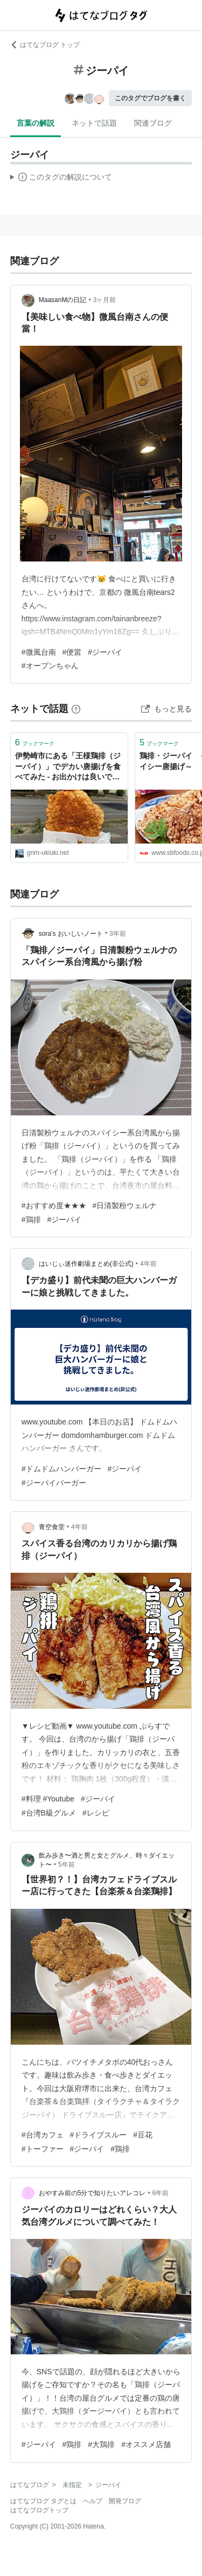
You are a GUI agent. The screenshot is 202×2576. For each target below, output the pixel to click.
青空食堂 (52, 1527)
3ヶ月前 (104, 300)
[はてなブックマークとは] (76, 708)
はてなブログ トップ (45, 45)
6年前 (160, 2193)
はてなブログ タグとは (43, 2501)
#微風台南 (39, 652)
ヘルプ (92, 2501)
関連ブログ (153, 123)
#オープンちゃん (50, 665)
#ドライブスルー (98, 2134)
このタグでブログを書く (150, 98)
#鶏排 (31, 1219)
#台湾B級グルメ (49, 1812)
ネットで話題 (94, 123)
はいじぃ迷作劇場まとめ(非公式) (86, 1264)
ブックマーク (34, 742)
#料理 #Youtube (48, 1798)
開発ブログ (125, 2501)
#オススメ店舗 (146, 2444)
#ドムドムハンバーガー (61, 1468)
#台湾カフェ (43, 2134)
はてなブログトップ (39, 2510)
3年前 (117, 933)
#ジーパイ (105, 652)
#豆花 (142, 2134)
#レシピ (95, 1812)
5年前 (66, 1864)
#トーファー (43, 2149)
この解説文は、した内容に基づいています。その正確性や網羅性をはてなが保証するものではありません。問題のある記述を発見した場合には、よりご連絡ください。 (61, 178)
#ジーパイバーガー (54, 1482)
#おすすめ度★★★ (54, 1205)
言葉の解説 (35, 123)
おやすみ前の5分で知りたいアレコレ (92, 2193)
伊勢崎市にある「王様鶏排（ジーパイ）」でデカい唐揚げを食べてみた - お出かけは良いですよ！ (68, 767)
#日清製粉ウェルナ (125, 1205)
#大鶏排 (101, 2444)
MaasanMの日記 (63, 300)
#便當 (72, 652)
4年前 (148, 1264)
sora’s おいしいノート (71, 933)
